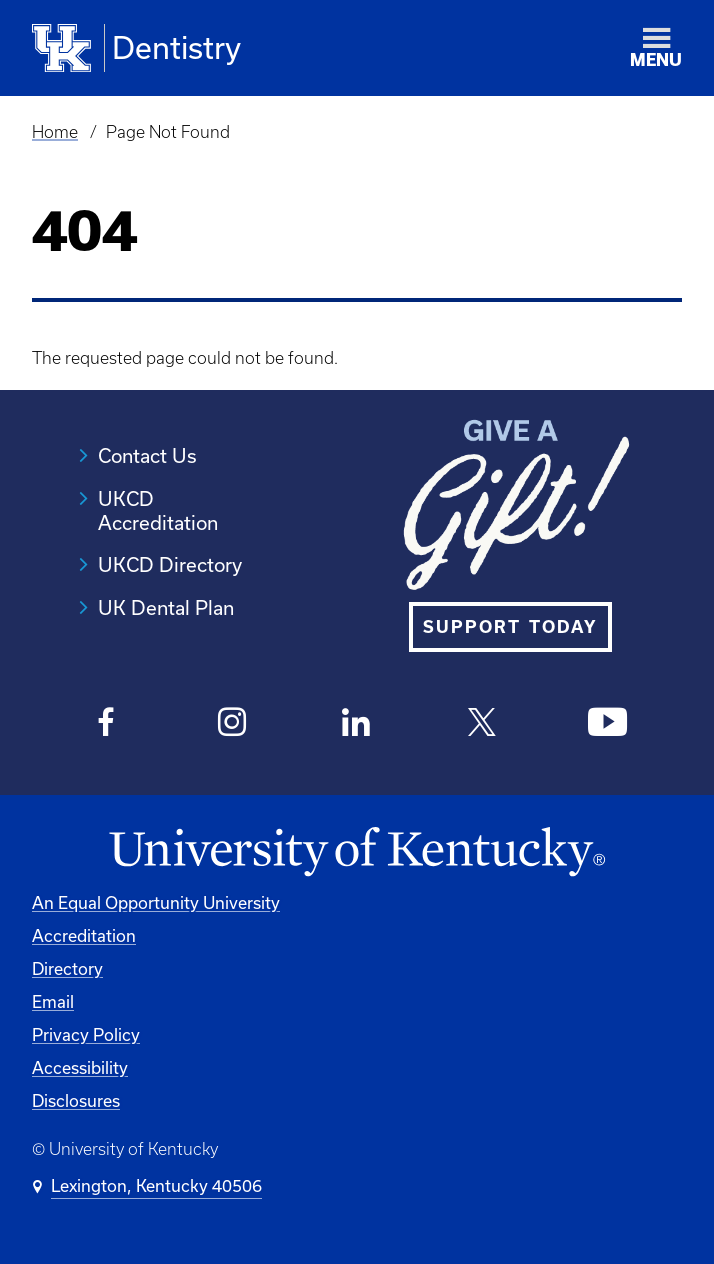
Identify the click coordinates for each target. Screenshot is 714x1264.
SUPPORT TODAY (510, 627)
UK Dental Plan (166, 607)
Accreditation (84, 935)
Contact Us (147, 455)
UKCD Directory (170, 564)
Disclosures (76, 1100)
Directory (67, 968)
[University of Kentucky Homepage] (357, 852)
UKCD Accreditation (158, 510)
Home (55, 132)
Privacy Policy (86, 1034)
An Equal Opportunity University (156, 902)
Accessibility (80, 1067)
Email (53, 1001)
